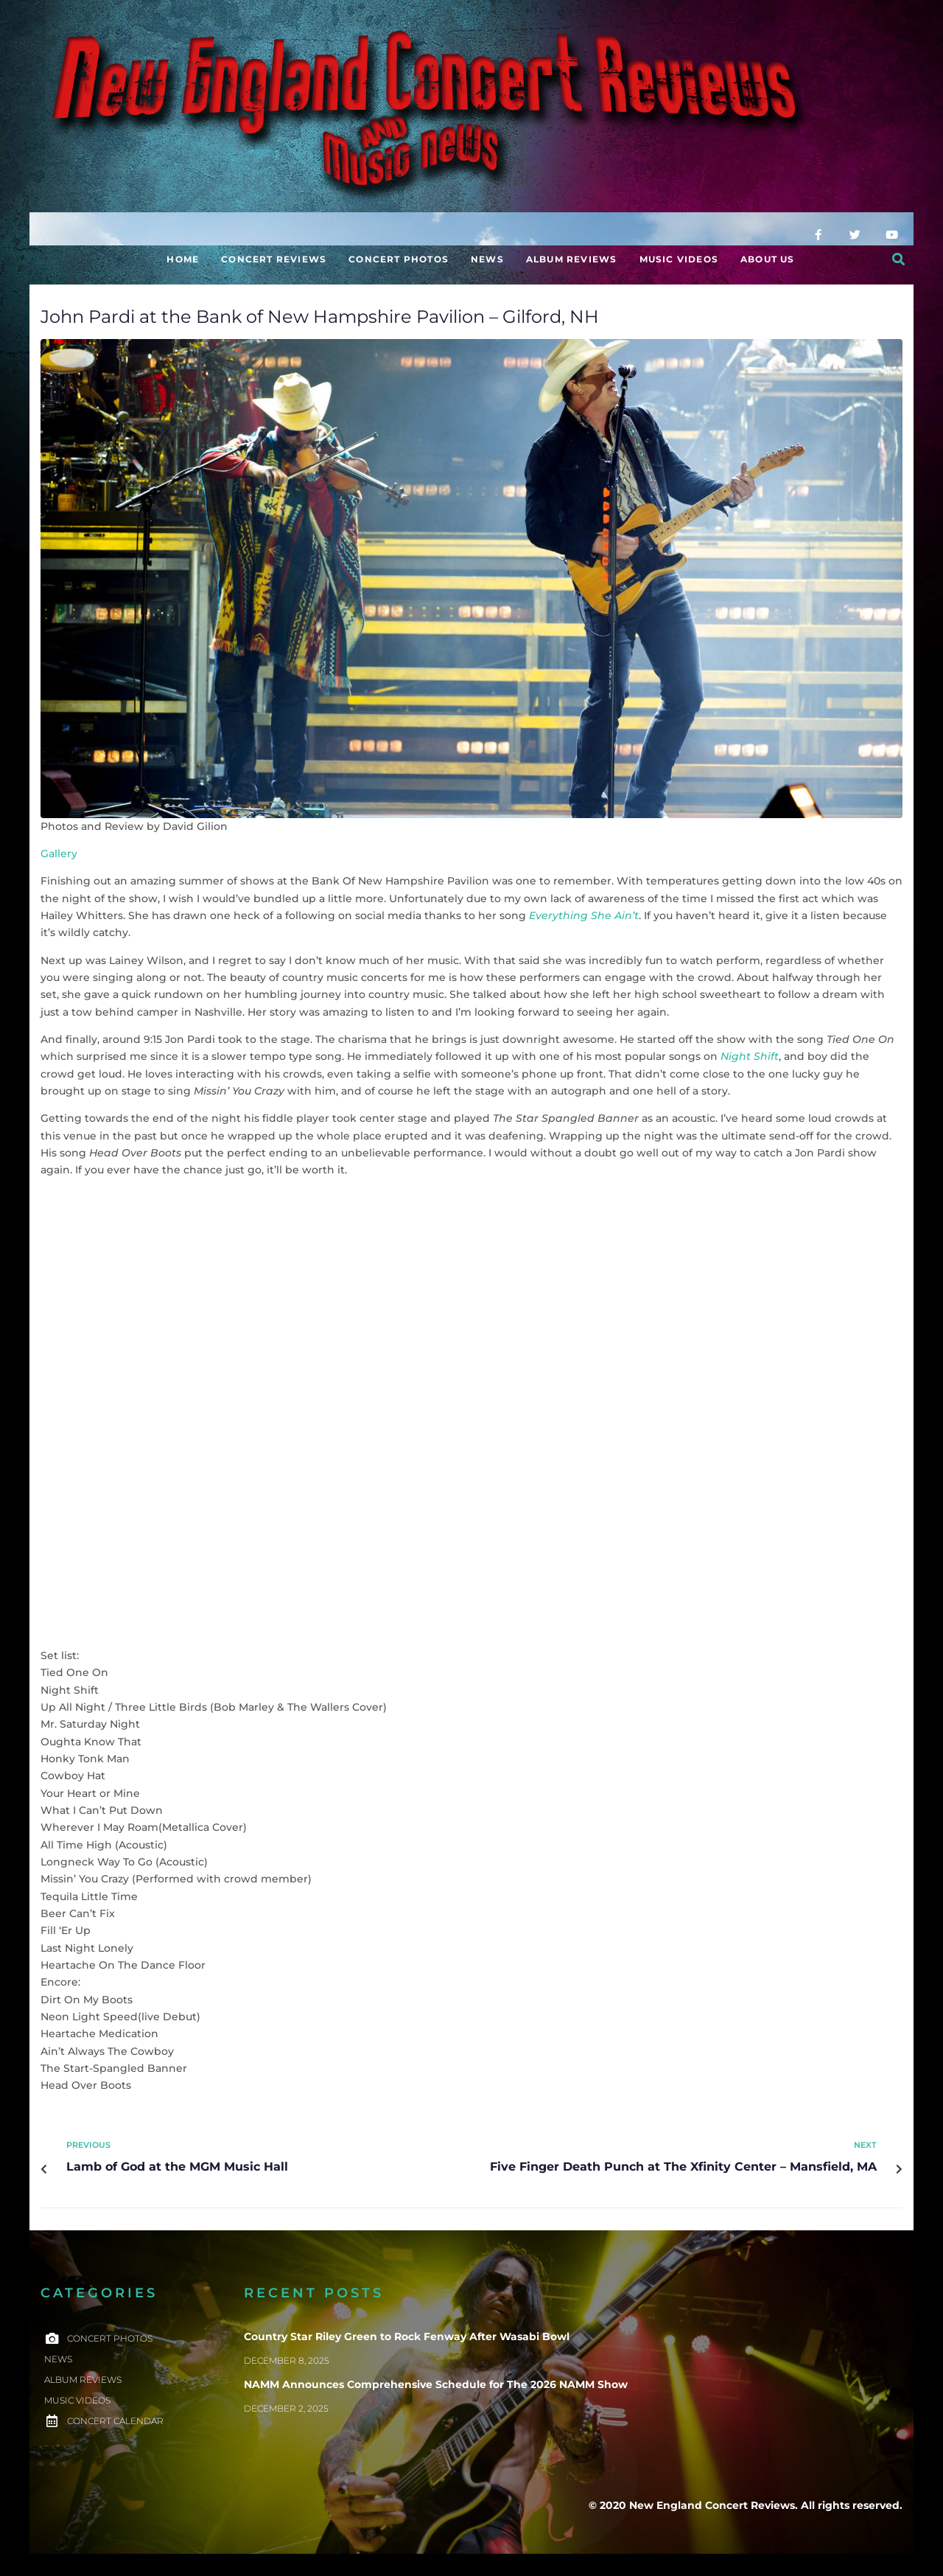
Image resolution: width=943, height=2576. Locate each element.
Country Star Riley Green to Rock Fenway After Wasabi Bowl (406, 2336)
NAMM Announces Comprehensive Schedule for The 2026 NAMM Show (436, 2384)
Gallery (59, 853)
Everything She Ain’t (584, 915)
